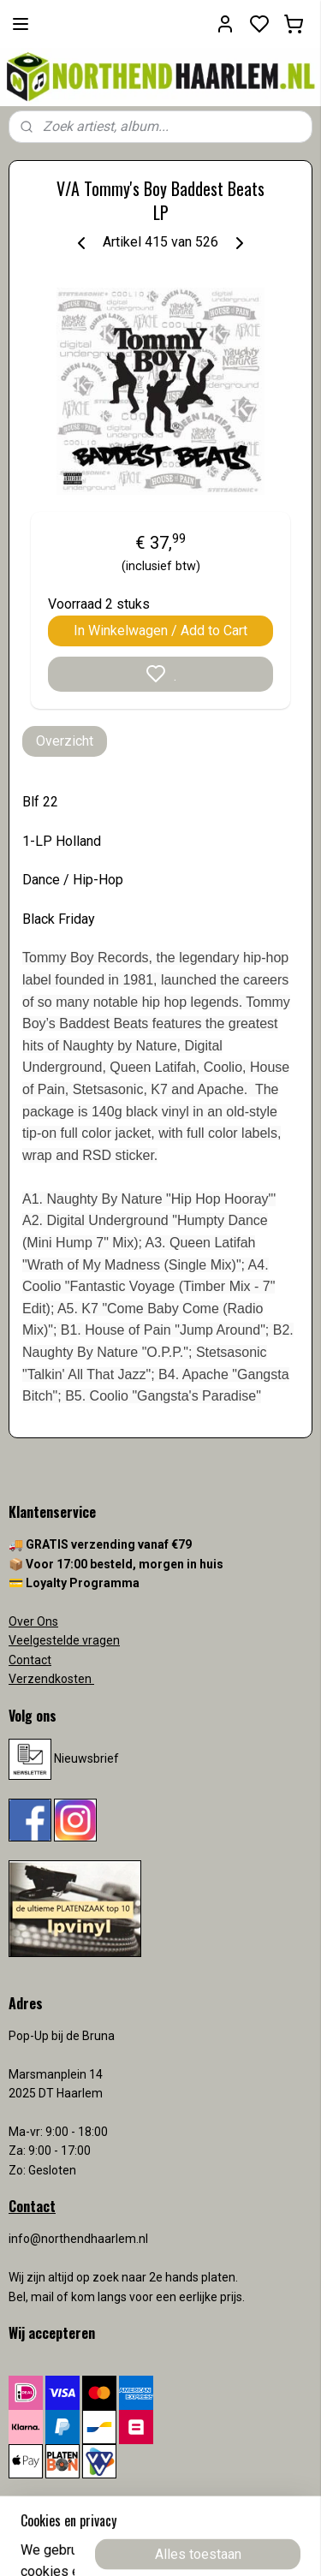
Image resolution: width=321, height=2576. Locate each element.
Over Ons (33, 1621)
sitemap (228, 2544)
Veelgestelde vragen (64, 1640)
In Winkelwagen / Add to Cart (160, 630)
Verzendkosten (51, 1679)
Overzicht (64, 741)
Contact (30, 1660)
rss (261, 2544)
